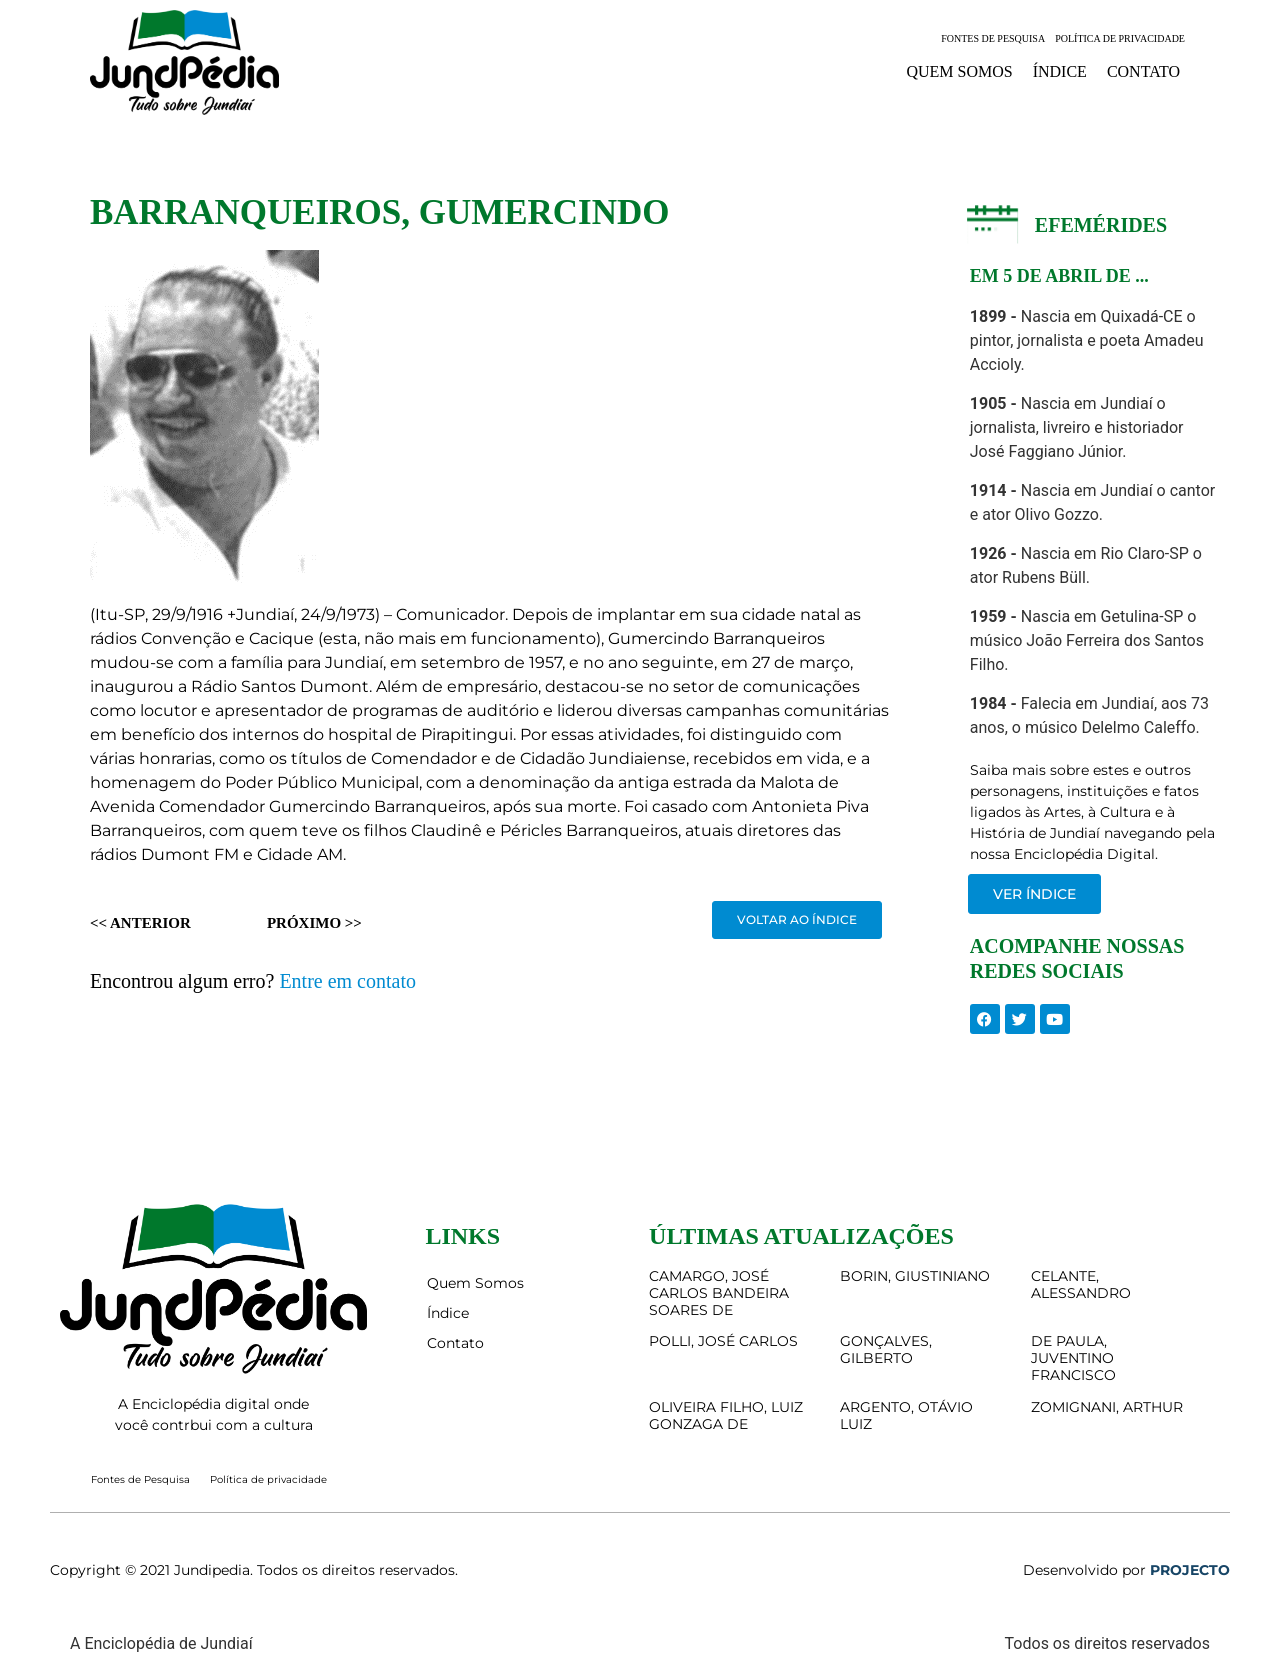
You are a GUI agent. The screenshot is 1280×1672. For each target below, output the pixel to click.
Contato (1143, 71)
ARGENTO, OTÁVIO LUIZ (906, 1415)
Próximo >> (314, 923)
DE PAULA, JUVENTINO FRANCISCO (1073, 1358)
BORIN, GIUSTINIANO (915, 1276)
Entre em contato (347, 981)
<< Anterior (140, 923)
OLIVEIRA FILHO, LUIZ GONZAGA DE (726, 1415)
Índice (1060, 71)
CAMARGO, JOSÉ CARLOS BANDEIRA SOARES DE (719, 1293)
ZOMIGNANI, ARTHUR (1107, 1407)
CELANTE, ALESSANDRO (1081, 1284)
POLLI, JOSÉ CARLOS (723, 1341)
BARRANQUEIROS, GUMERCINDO (379, 212)
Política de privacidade (1120, 38)
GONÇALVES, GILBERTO (886, 1349)
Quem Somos (959, 71)
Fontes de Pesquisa (993, 38)
